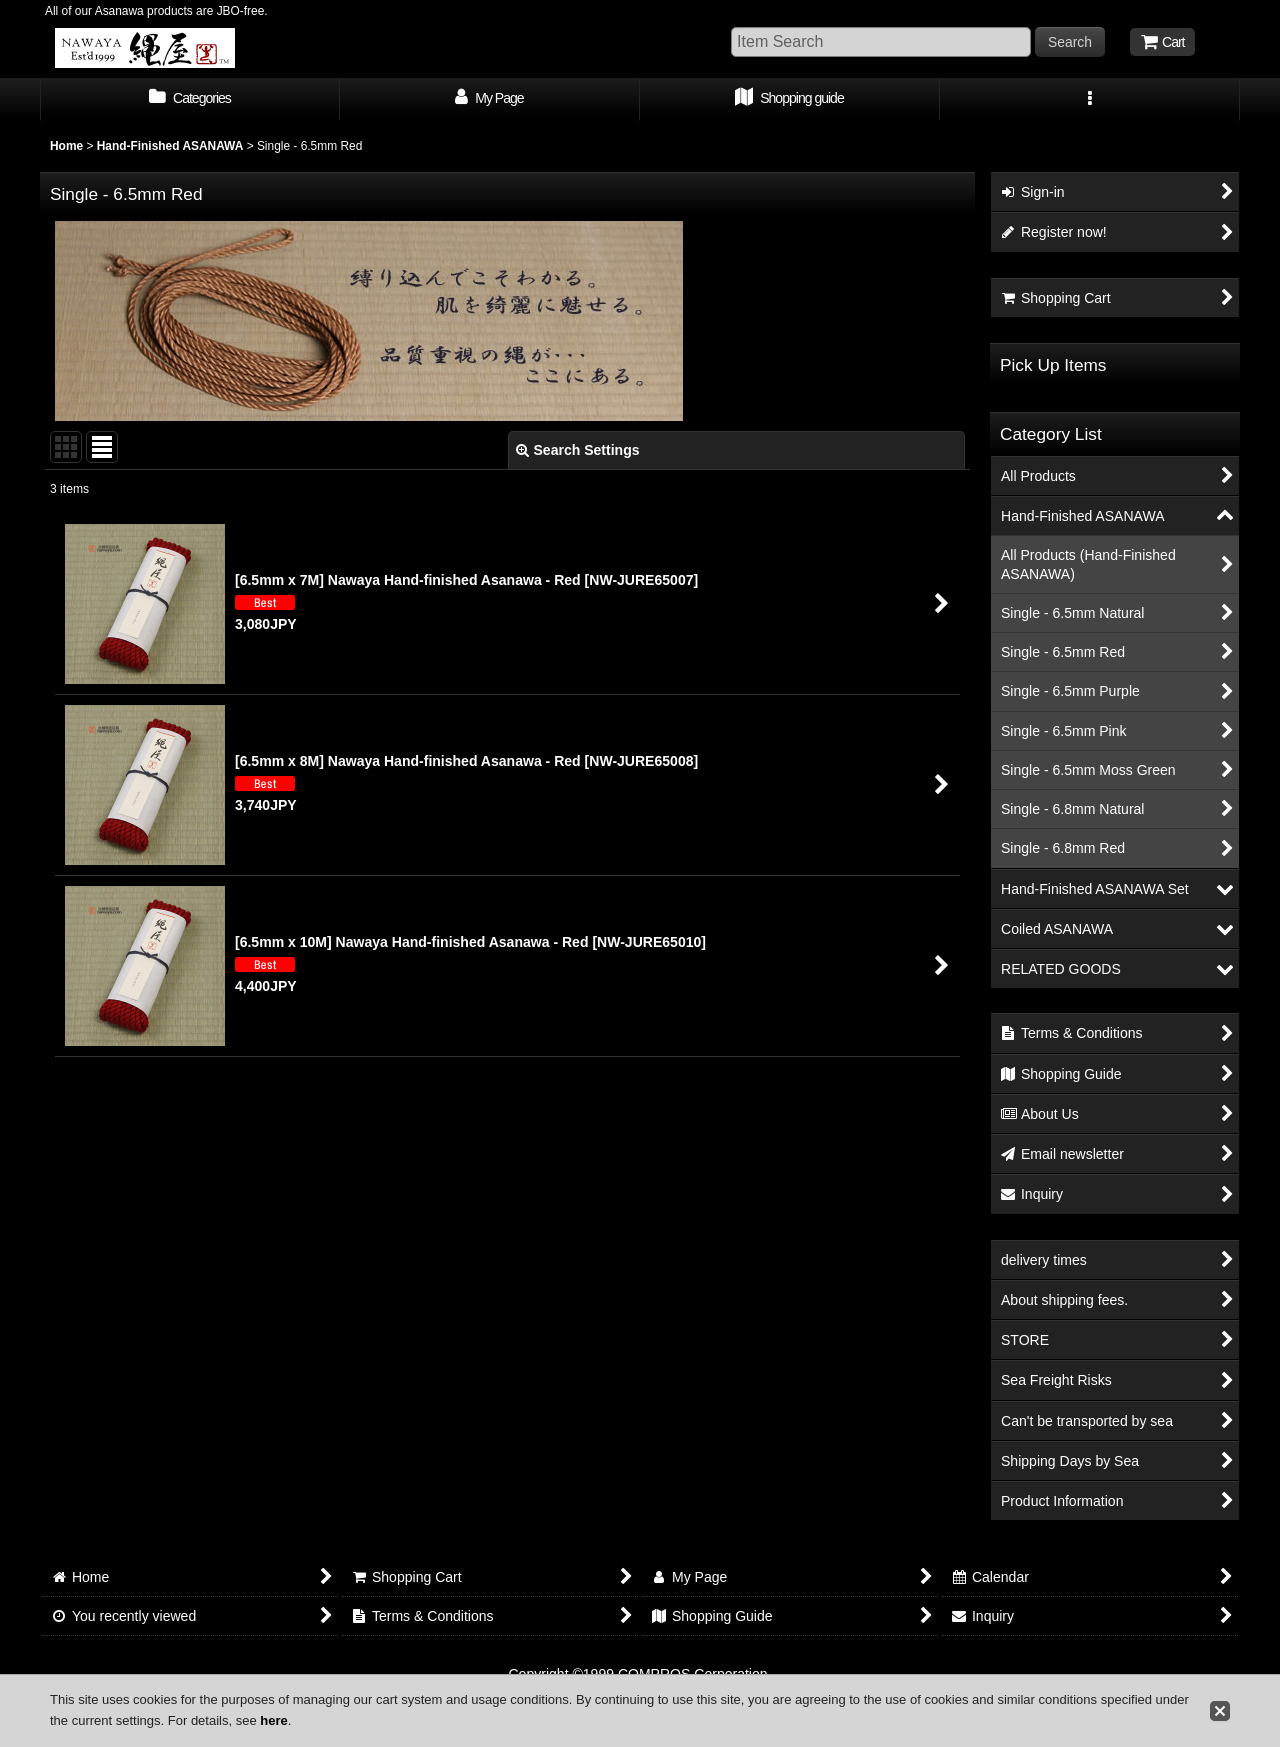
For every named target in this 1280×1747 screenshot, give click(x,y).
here (273, 1720)
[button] (1090, 100)
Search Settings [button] (578, 450)
